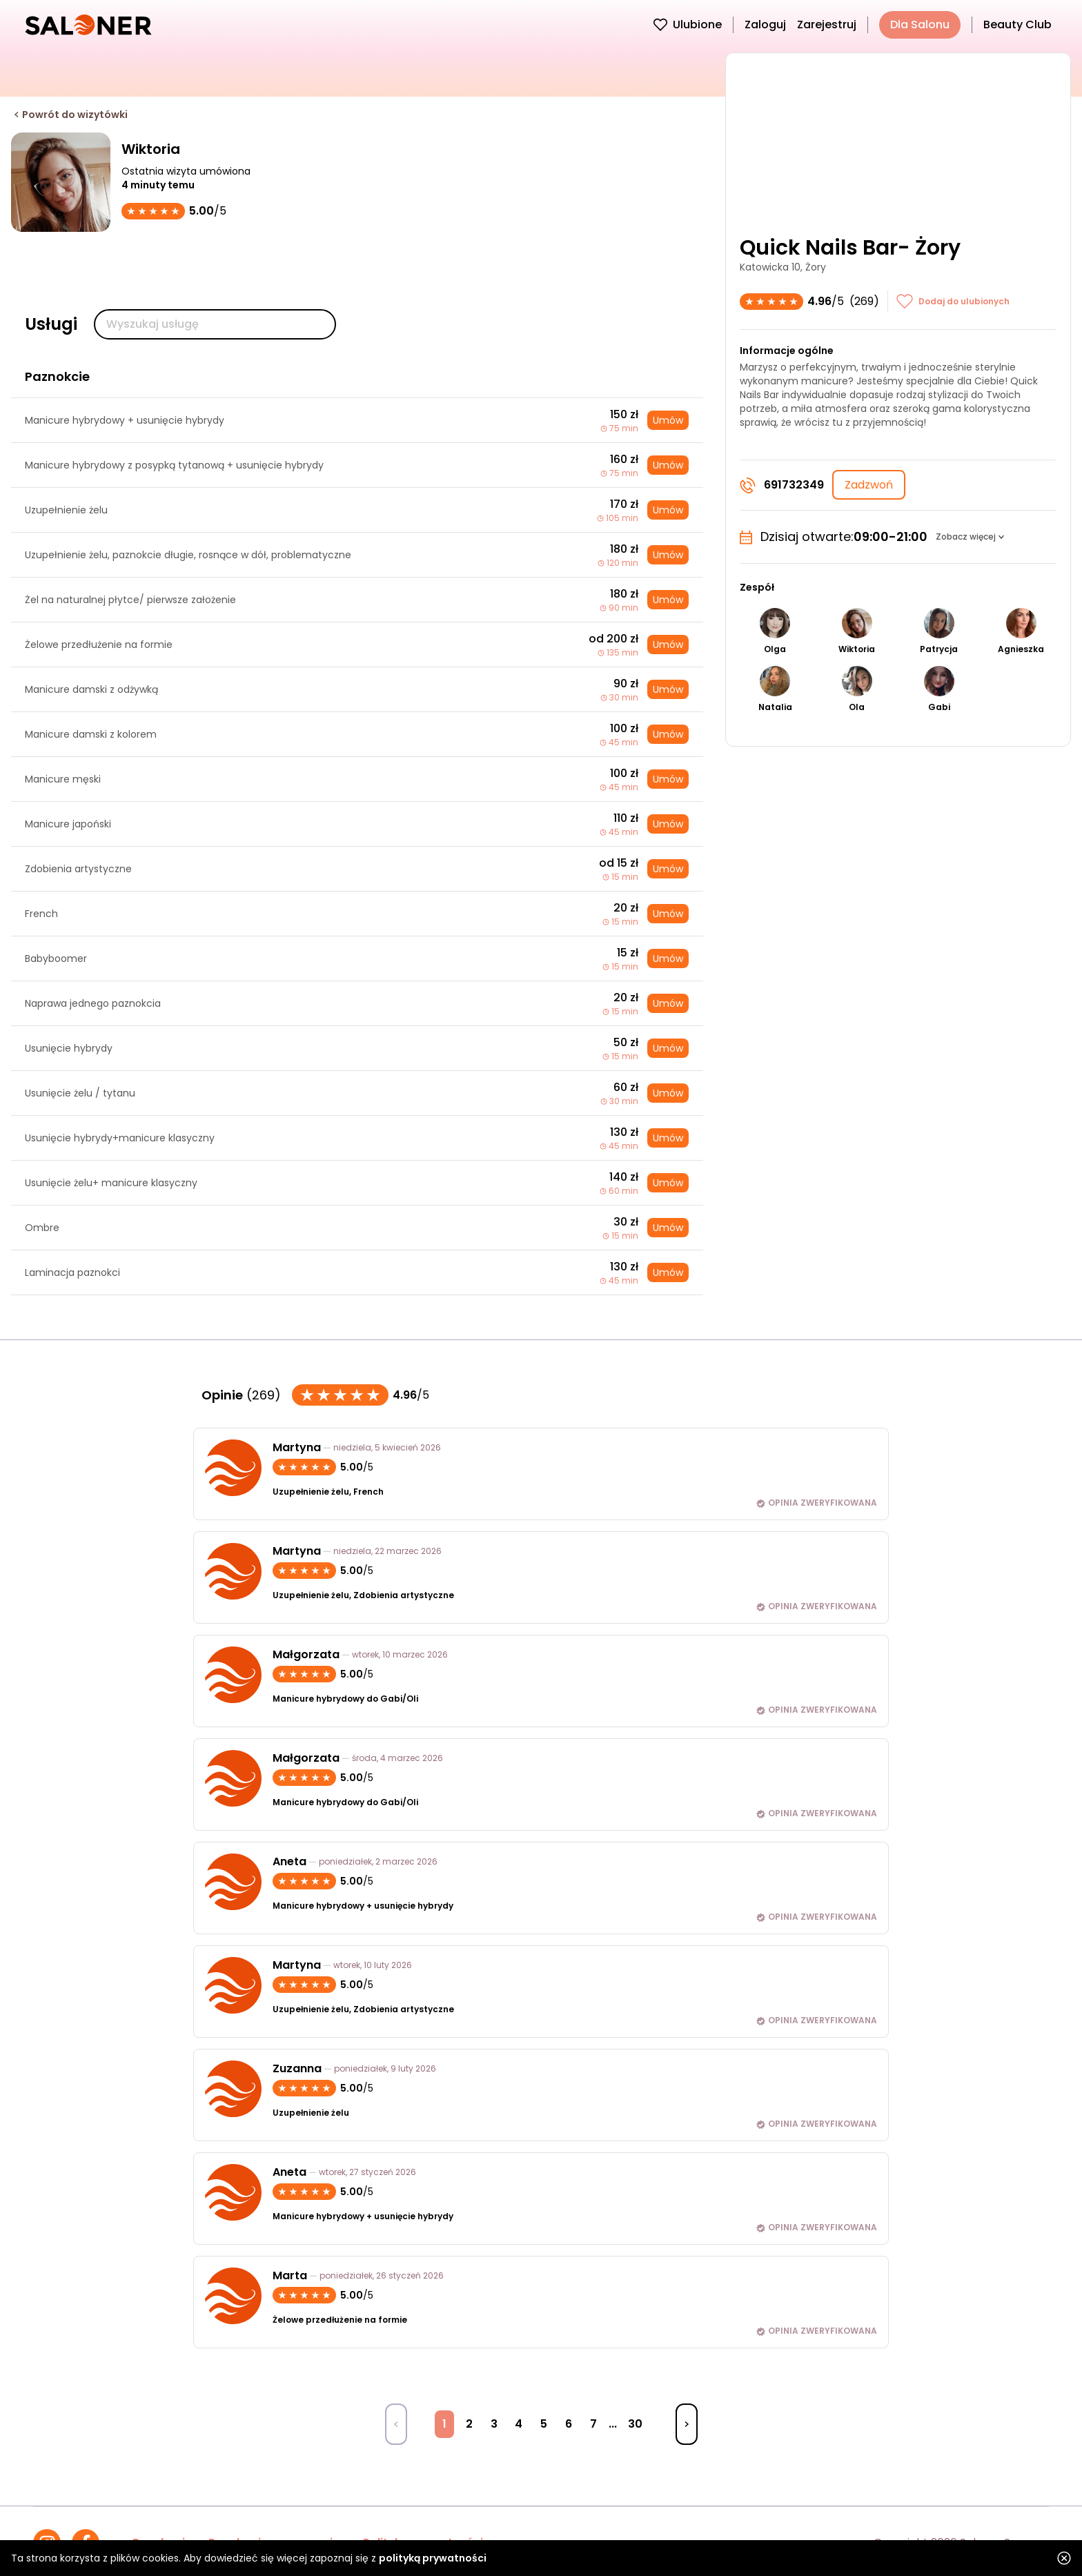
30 (635, 2424)
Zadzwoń (869, 485)
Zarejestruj (826, 24)
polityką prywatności (432, 2558)
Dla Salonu (920, 24)
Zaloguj (765, 24)
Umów (668, 420)
